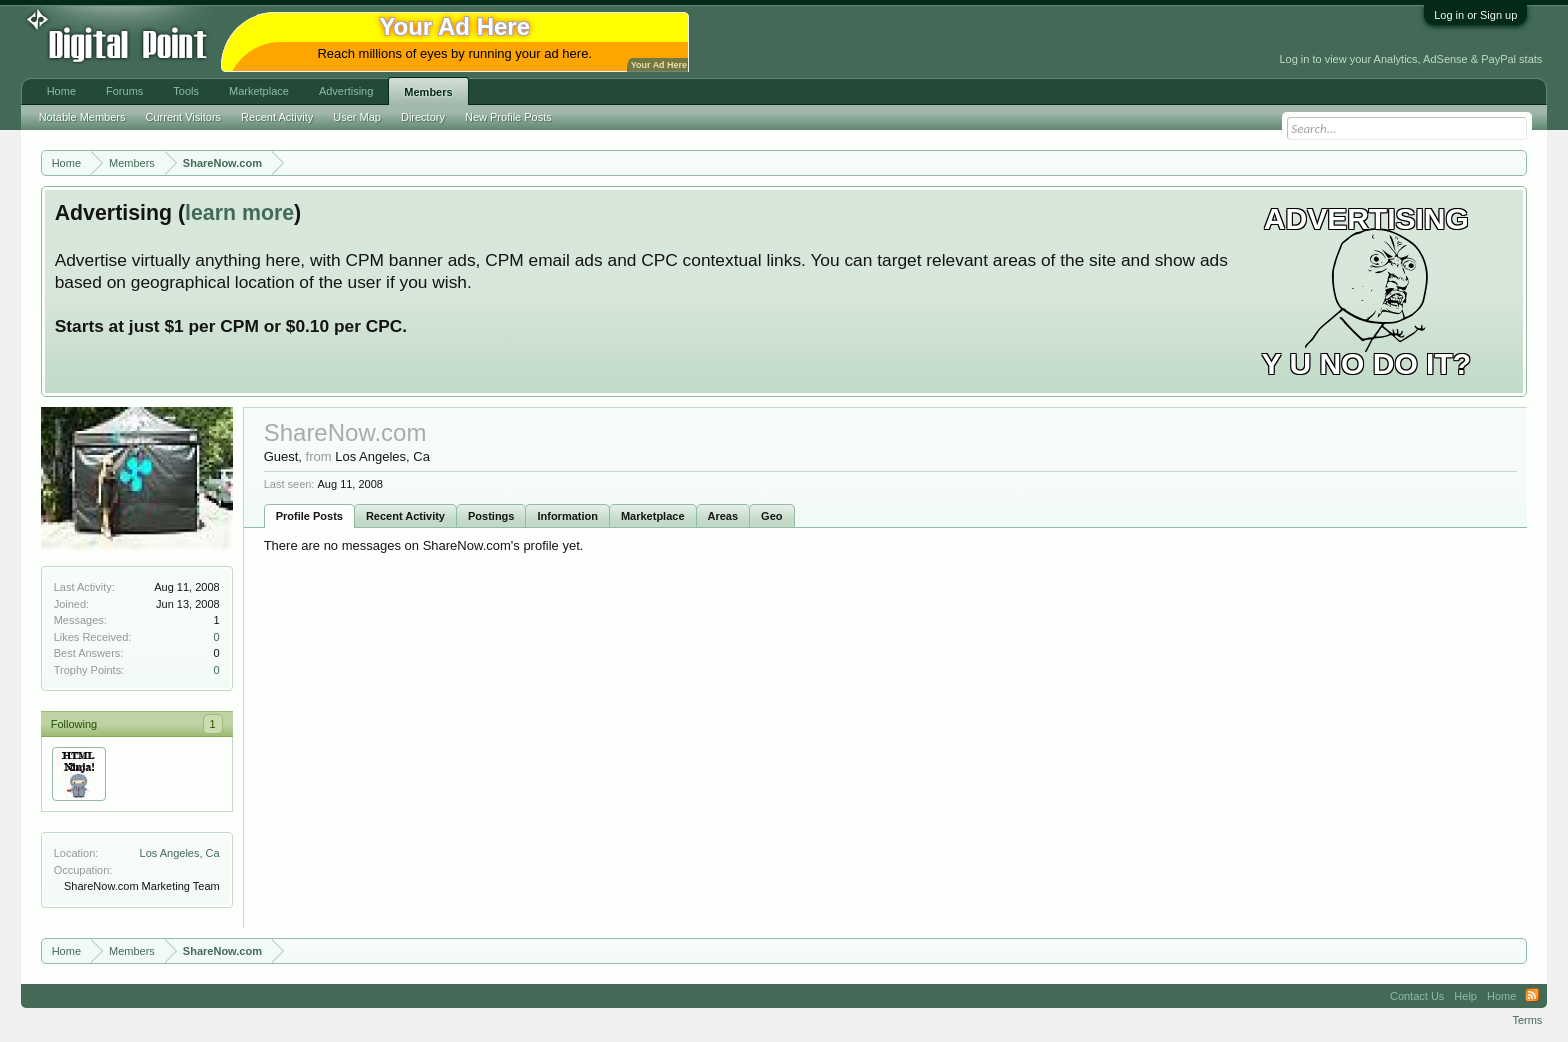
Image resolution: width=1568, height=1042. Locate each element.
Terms (1527, 1020)
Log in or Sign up (1475, 15)
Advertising (346, 91)
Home (61, 91)
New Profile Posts (508, 117)
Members (428, 92)
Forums (124, 91)
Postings (491, 516)
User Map (357, 117)
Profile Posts (309, 516)
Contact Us (1417, 996)
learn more (239, 213)
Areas (723, 516)
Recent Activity (405, 516)
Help (1465, 996)
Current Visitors (184, 117)
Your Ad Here (659, 65)
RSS (1532, 996)
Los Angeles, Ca (180, 853)
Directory (423, 117)
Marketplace (653, 516)
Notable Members (82, 117)
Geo (771, 516)
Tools (186, 91)
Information (567, 516)
